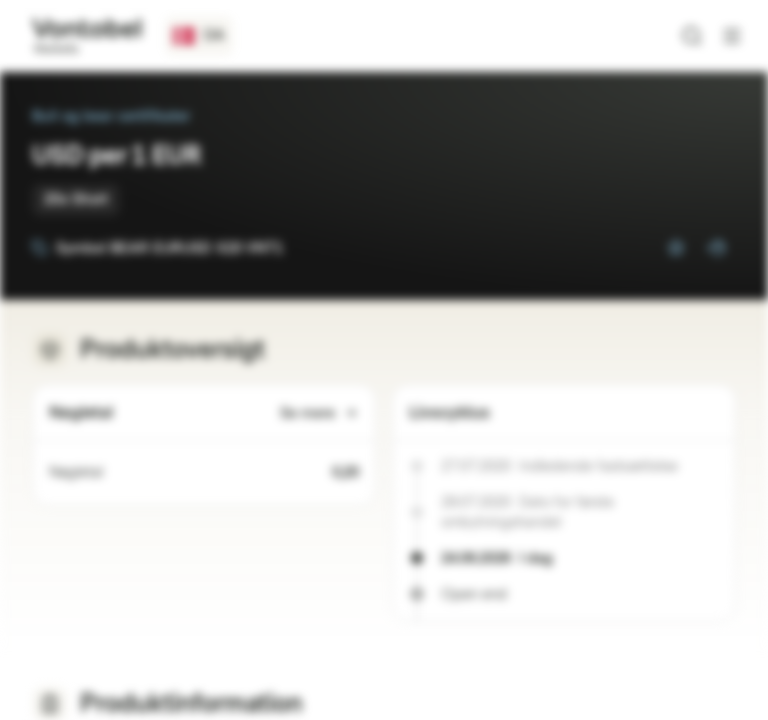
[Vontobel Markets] (86, 36)
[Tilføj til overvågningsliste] (676, 248)
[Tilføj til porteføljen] (716, 248)
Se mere (319, 413)
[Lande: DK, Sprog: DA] (199, 36)
